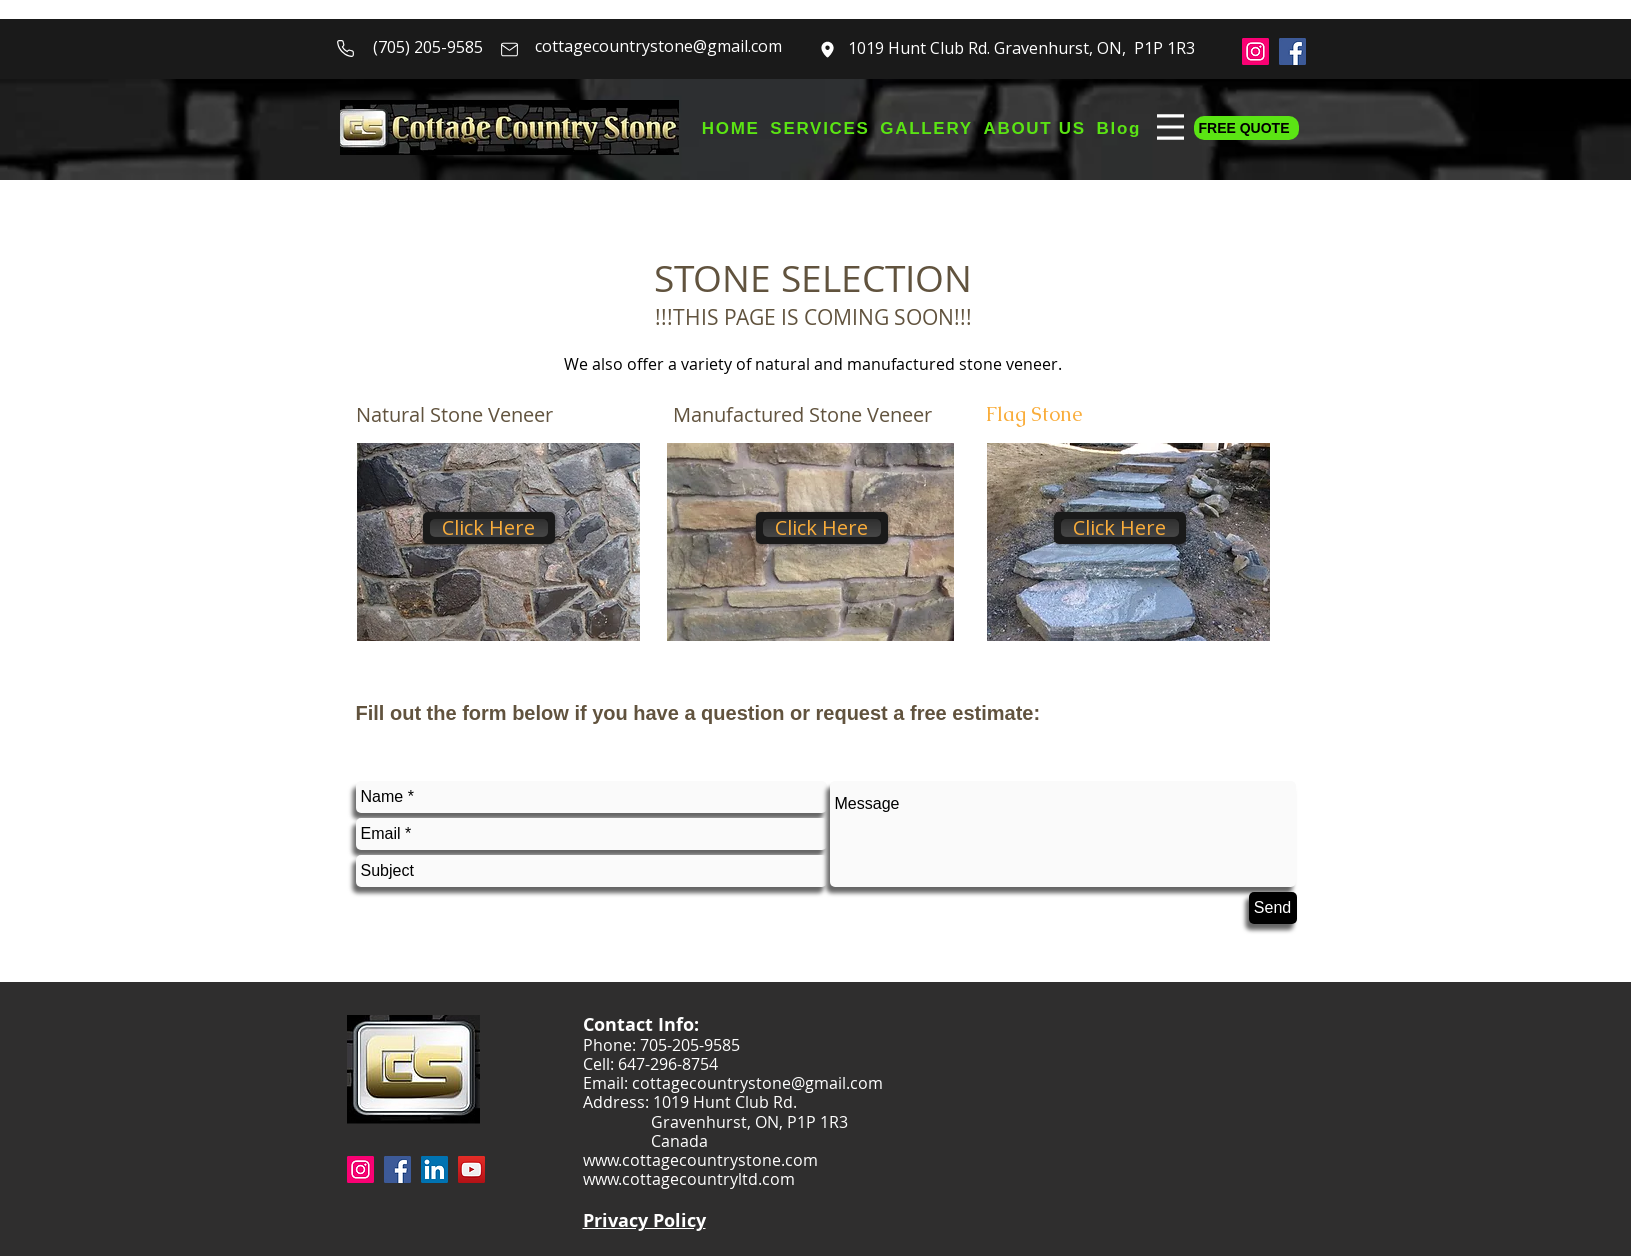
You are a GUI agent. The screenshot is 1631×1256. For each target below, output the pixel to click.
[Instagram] (1255, 51)
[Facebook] (1292, 51)
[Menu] (1168, 126)
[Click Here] (489, 528)
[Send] (1273, 908)
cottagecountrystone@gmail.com (658, 46)
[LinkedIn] (434, 1169)
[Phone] (346, 48)
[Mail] (510, 49)
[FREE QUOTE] (1246, 128)
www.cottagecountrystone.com (700, 1160)
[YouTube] (471, 1169)
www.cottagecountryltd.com (689, 1179)
